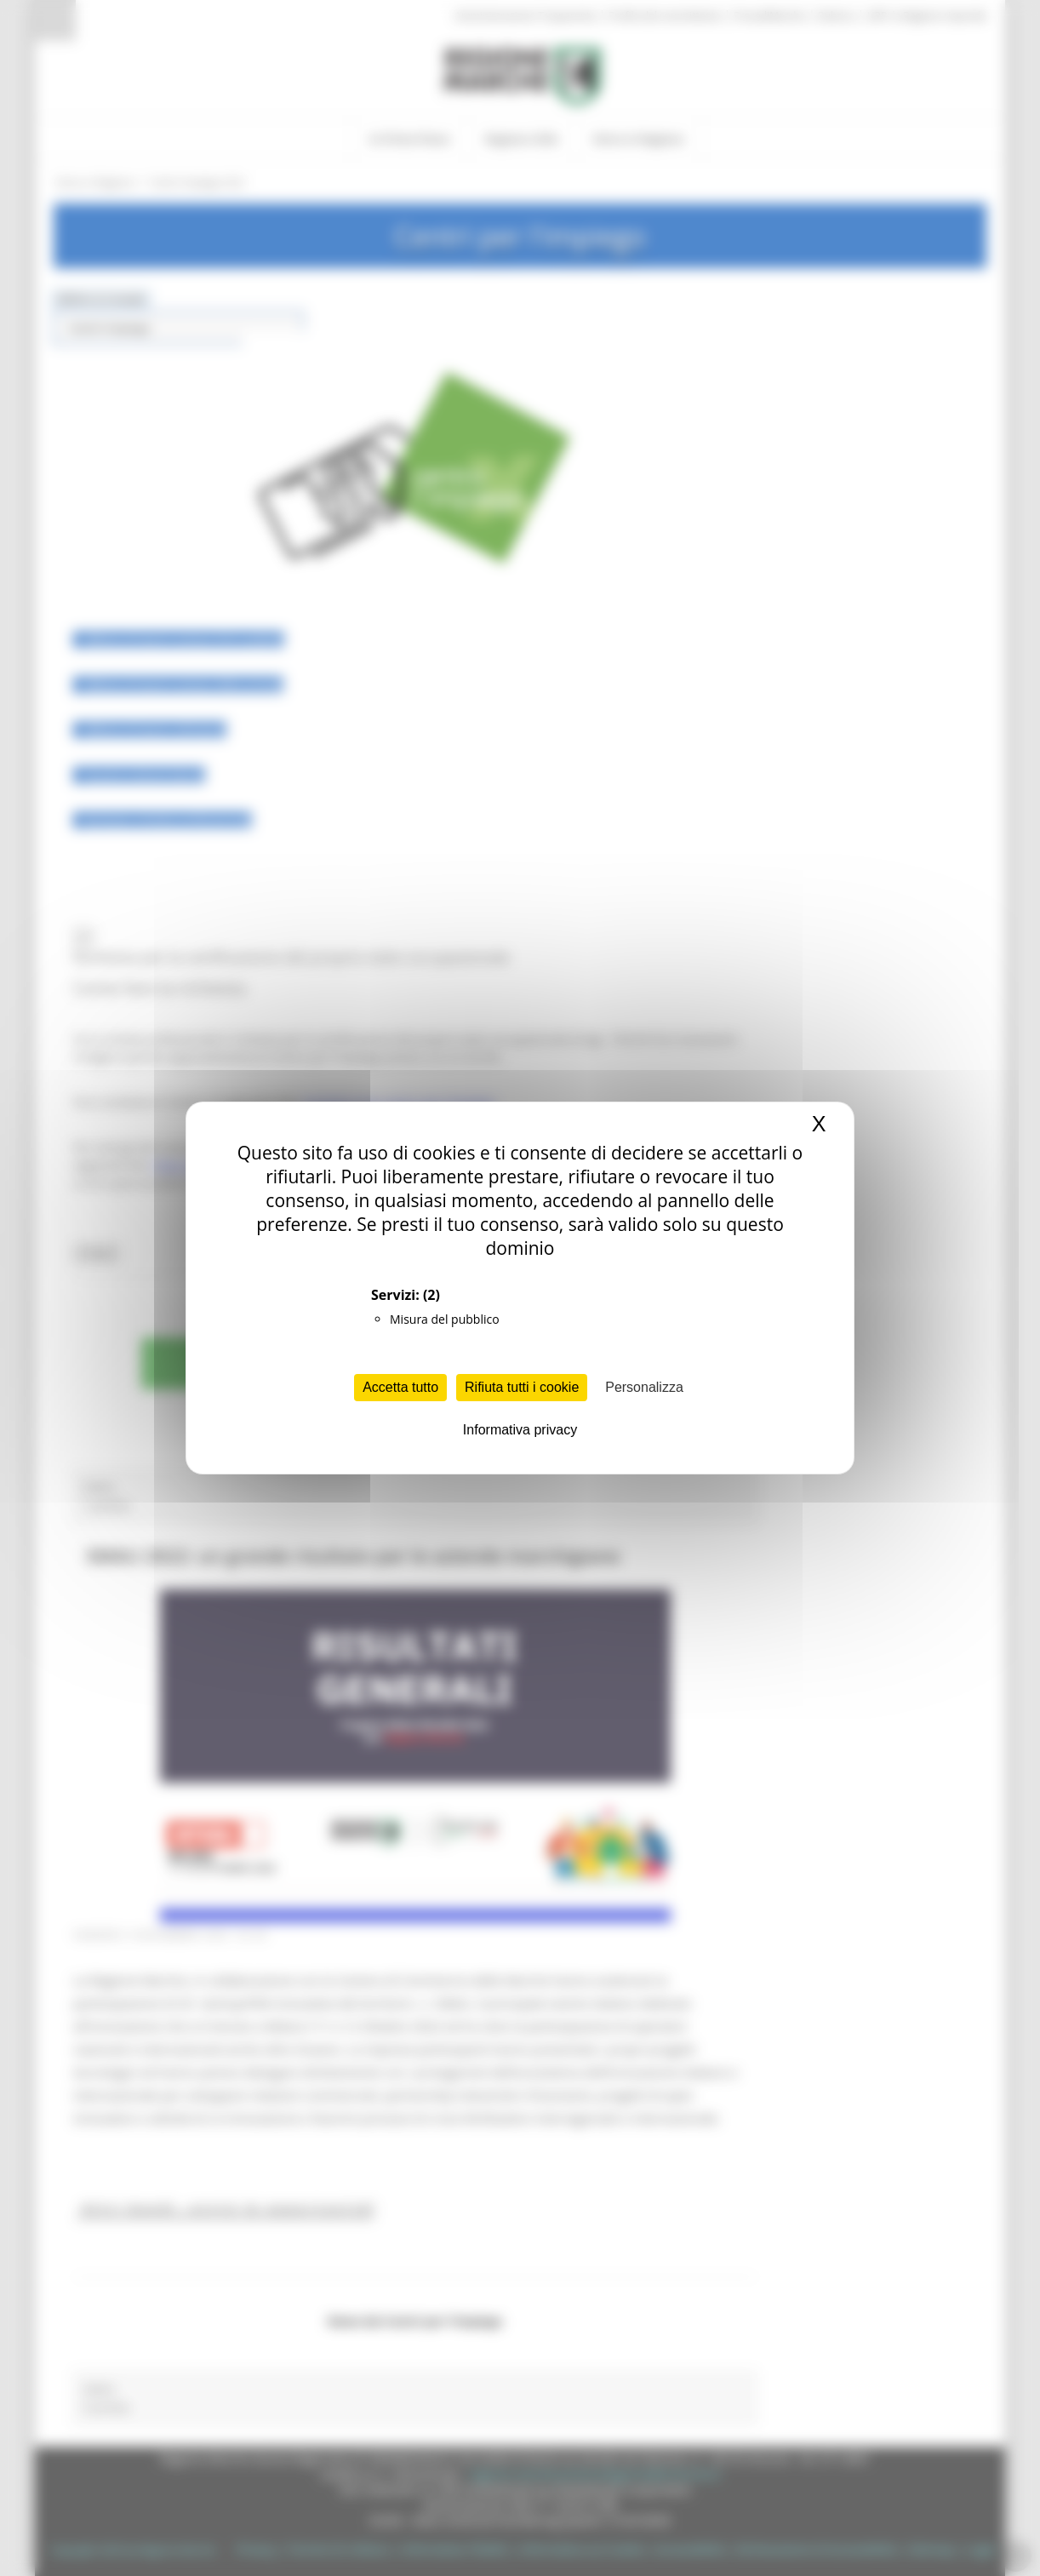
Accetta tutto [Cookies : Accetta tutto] (400, 1387)
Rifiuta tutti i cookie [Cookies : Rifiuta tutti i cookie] (522, 1387)
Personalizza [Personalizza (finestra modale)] (644, 1387)
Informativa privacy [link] (520, 1430)
